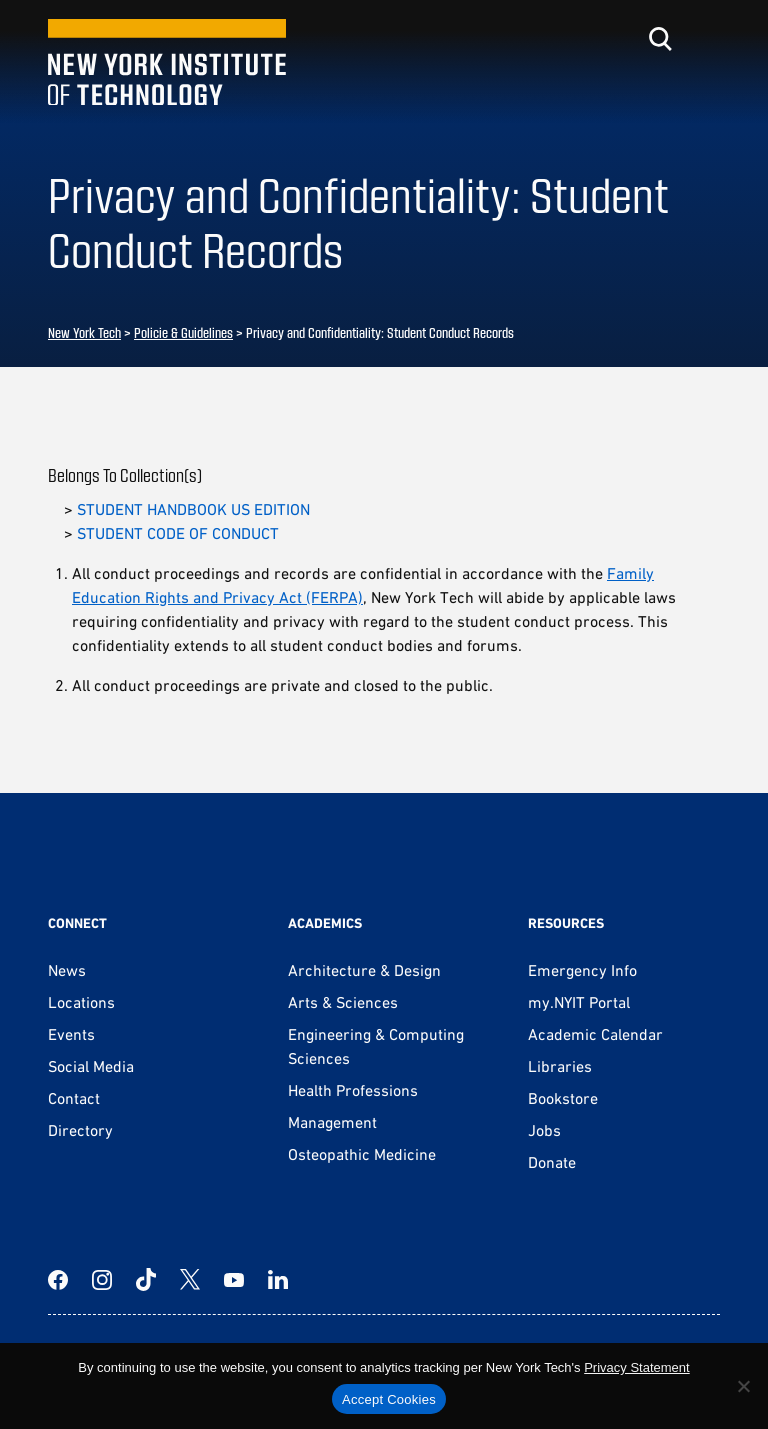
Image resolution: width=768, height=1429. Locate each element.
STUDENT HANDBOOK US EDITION (193, 509)
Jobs (544, 1130)
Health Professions (353, 1090)
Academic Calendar (595, 1034)
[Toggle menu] (708, 39)
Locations (81, 1002)
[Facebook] (58, 1280)
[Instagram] (102, 1280)
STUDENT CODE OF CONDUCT (178, 533)
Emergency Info (582, 970)
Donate (552, 1162)
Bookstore (563, 1098)
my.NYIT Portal (579, 1002)
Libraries (560, 1066)
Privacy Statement (637, 1367)
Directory (80, 1130)
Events (71, 1034)
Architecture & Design (364, 970)
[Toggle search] (660, 39)
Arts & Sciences (343, 1002)
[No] (743, 1386)
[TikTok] (146, 1280)
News (67, 970)
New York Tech (84, 332)
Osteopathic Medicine (362, 1154)
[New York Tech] (167, 62)
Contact (74, 1098)
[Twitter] (190, 1280)
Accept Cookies (389, 1399)
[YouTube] (234, 1280)
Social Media (91, 1066)
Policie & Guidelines (183, 332)
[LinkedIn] (278, 1280)
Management (332, 1122)
